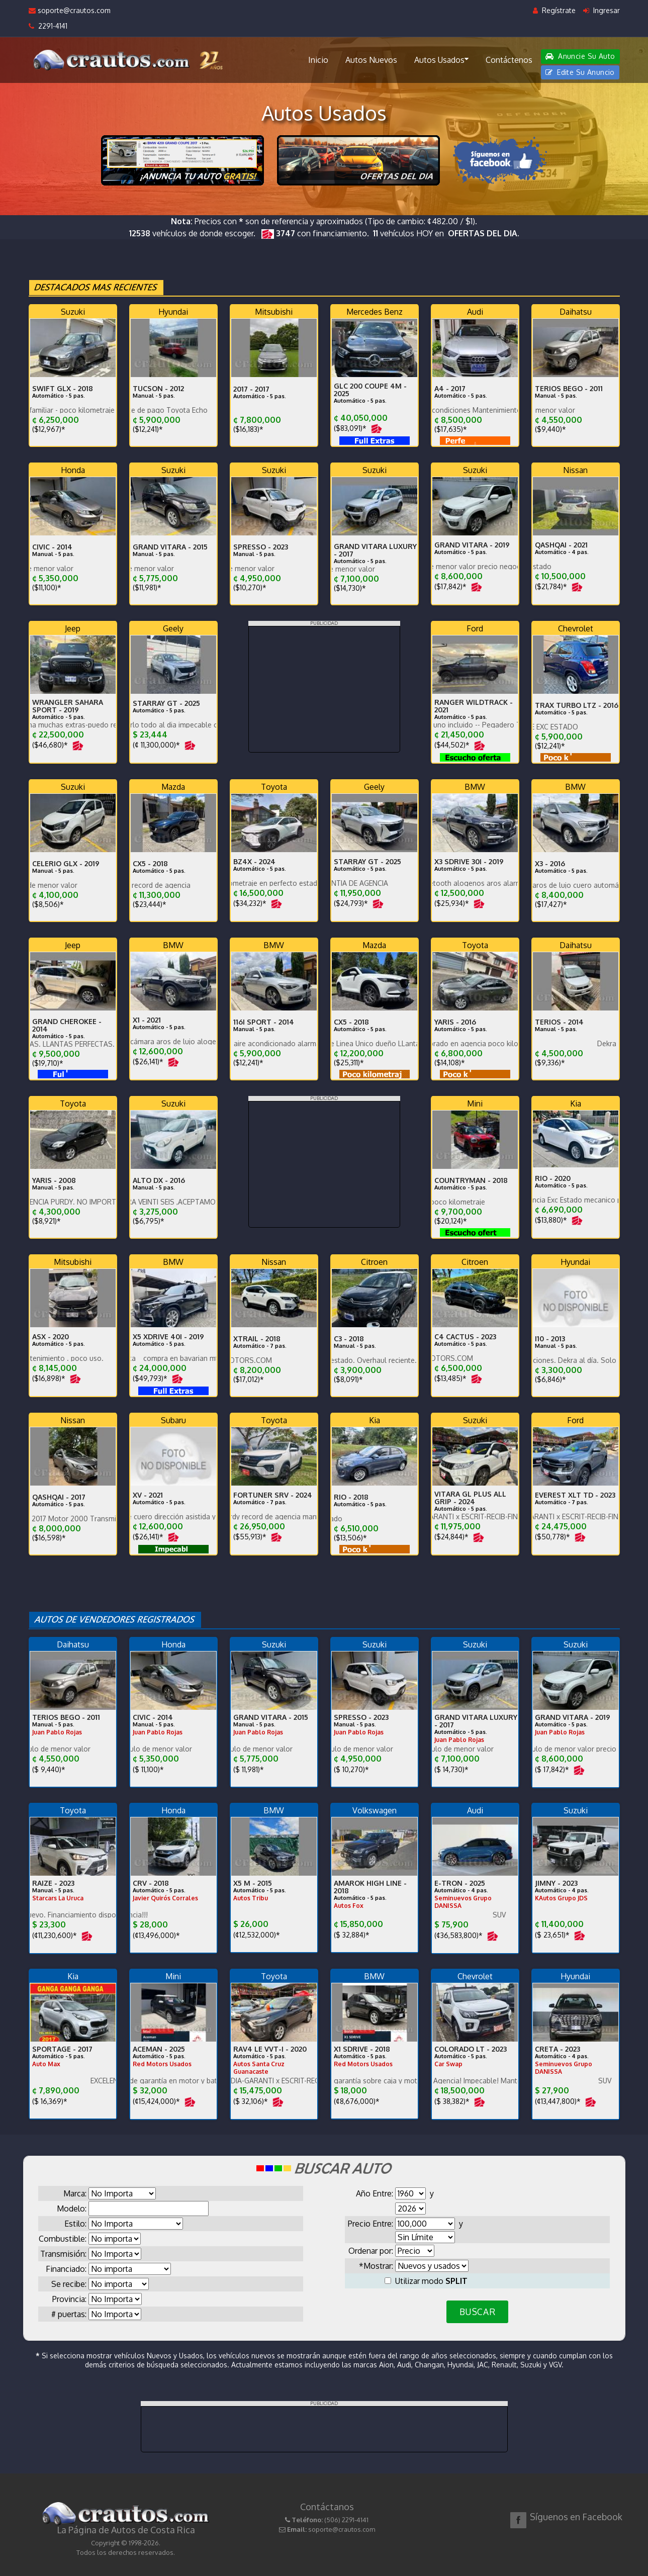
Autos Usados (441, 59)
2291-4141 (48, 26)
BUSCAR (477, 2311)
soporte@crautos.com (70, 10)
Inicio (318, 60)
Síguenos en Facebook (576, 2516)
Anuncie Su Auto (580, 56)
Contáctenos (509, 60)
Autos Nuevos (371, 60)
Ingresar (601, 10)
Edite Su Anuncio (580, 72)
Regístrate (554, 10)
